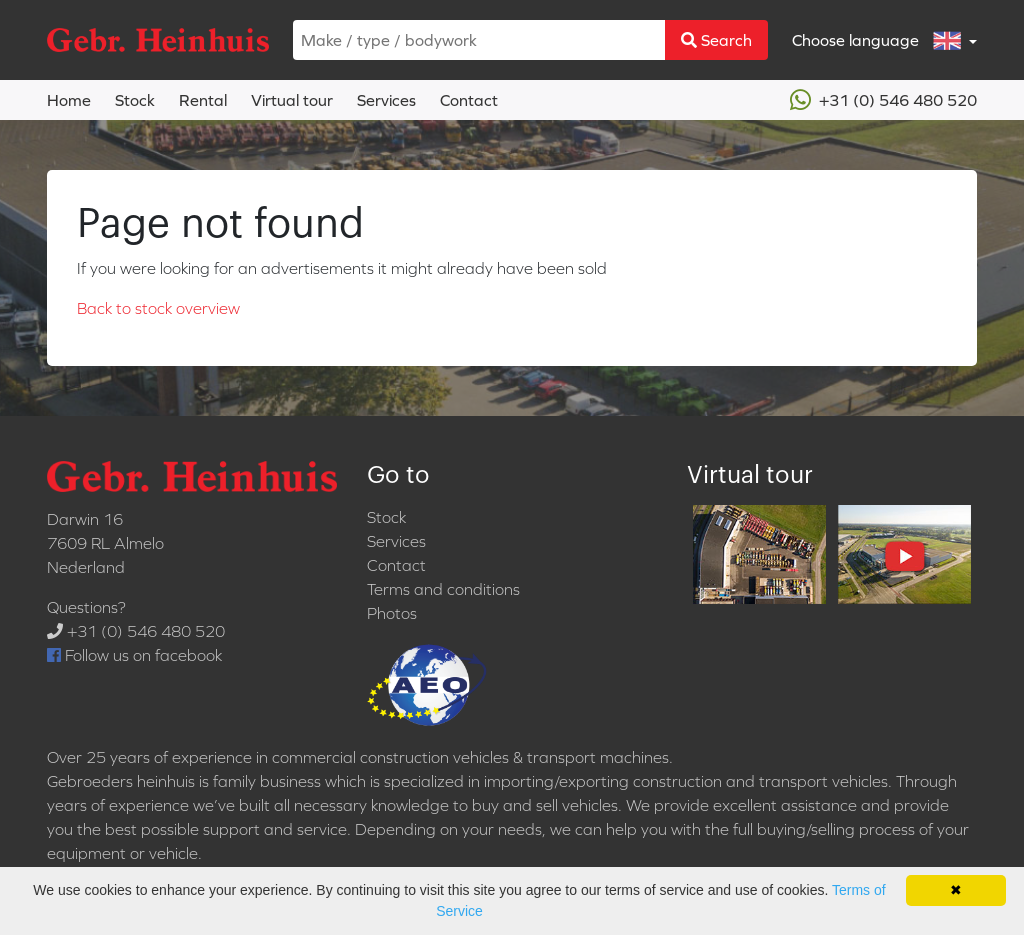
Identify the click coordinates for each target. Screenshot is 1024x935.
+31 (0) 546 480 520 (883, 100)
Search (716, 40)
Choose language (878, 40)
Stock (135, 100)
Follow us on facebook (134, 655)
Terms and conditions (443, 589)
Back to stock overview (158, 308)
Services (386, 100)
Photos (392, 613)
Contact (469, 100)
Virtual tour (292, 100)
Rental (203, 100)
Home (69, 100)
